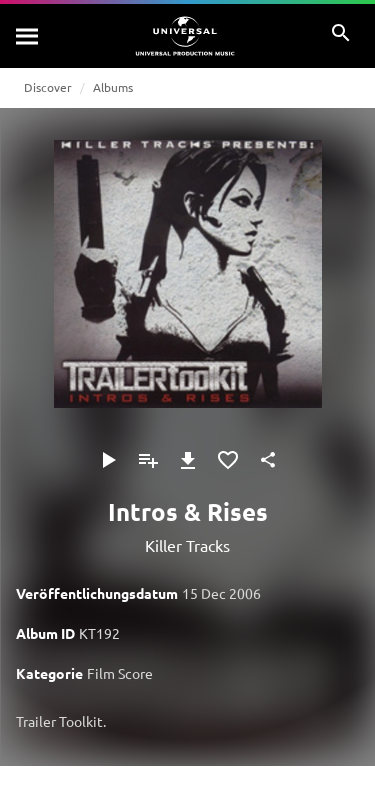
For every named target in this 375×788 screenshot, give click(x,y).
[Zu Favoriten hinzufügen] (228, 460)
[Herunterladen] (188, 460)
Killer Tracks (187, 545)
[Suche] (28, 36)
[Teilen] (268, 460)
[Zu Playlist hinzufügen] (148, 460)
